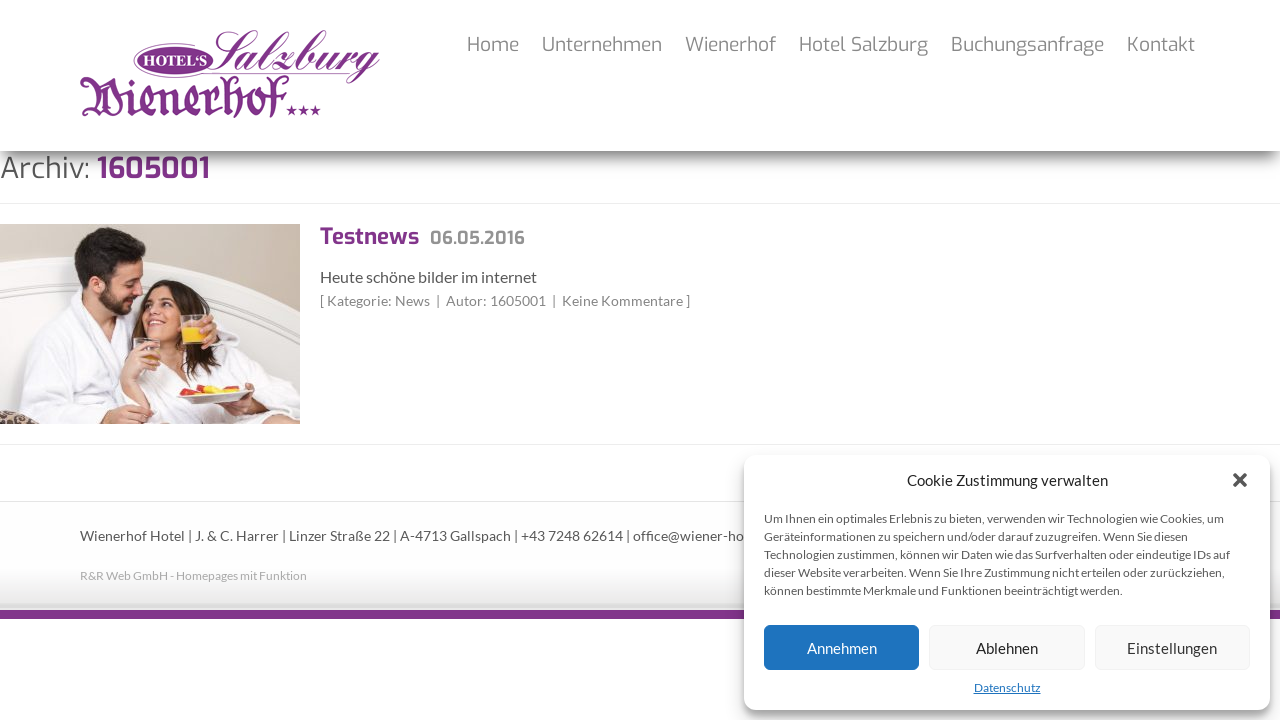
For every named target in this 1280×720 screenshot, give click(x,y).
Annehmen (842, 648)
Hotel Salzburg (863, 44)
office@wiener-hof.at (698, 536)
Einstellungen (1172, 648)
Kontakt (1161, 44)
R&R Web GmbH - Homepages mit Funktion (193, 575)
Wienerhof (730, 44)
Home (493, 44)
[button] (1240, 480)
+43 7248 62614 (572, 536)
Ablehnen (1007, 648)
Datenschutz (1007, 687)
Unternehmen (602, 44)
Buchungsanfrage (1027, 44)
